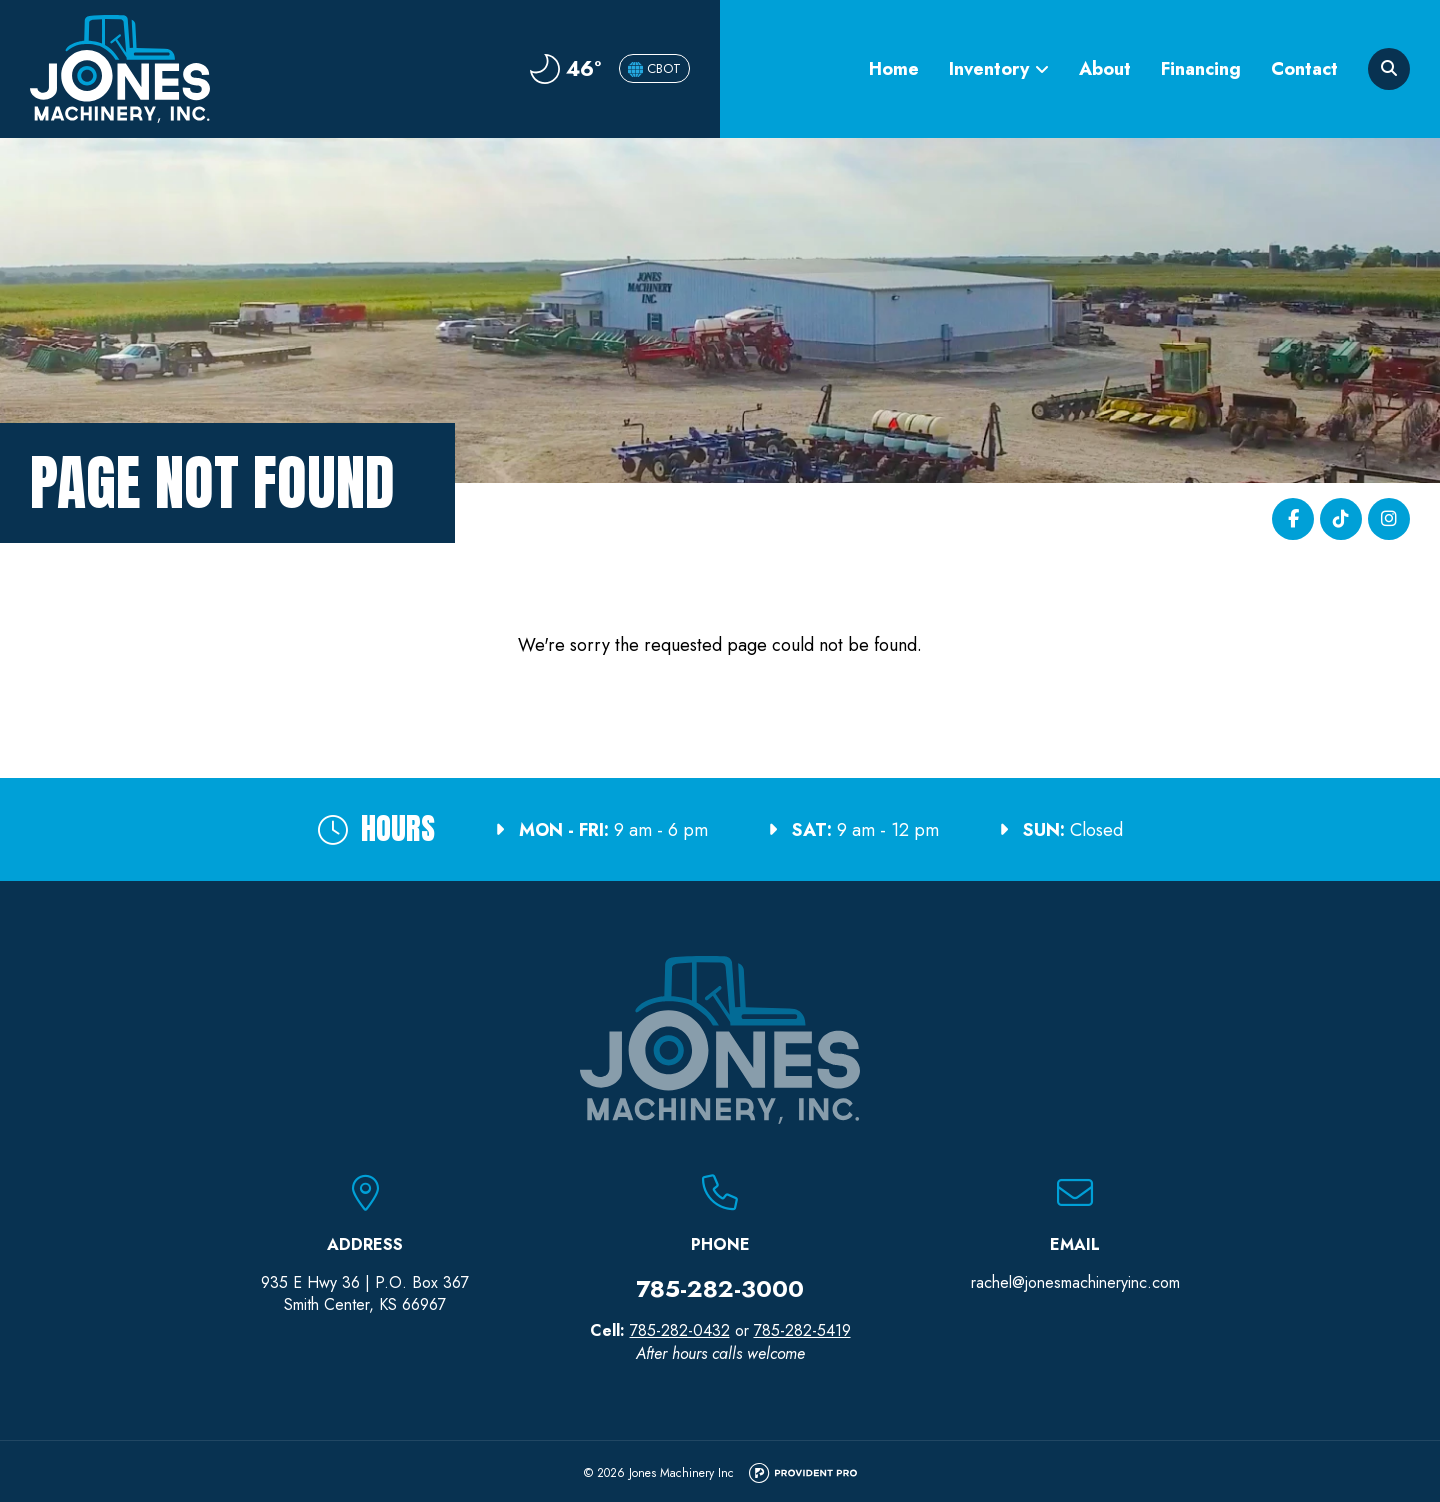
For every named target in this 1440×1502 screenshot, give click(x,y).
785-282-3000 (720, 1288)
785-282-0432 (680, 1330)
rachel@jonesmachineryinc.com (1075, 1282)
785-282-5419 (802, 1330)
